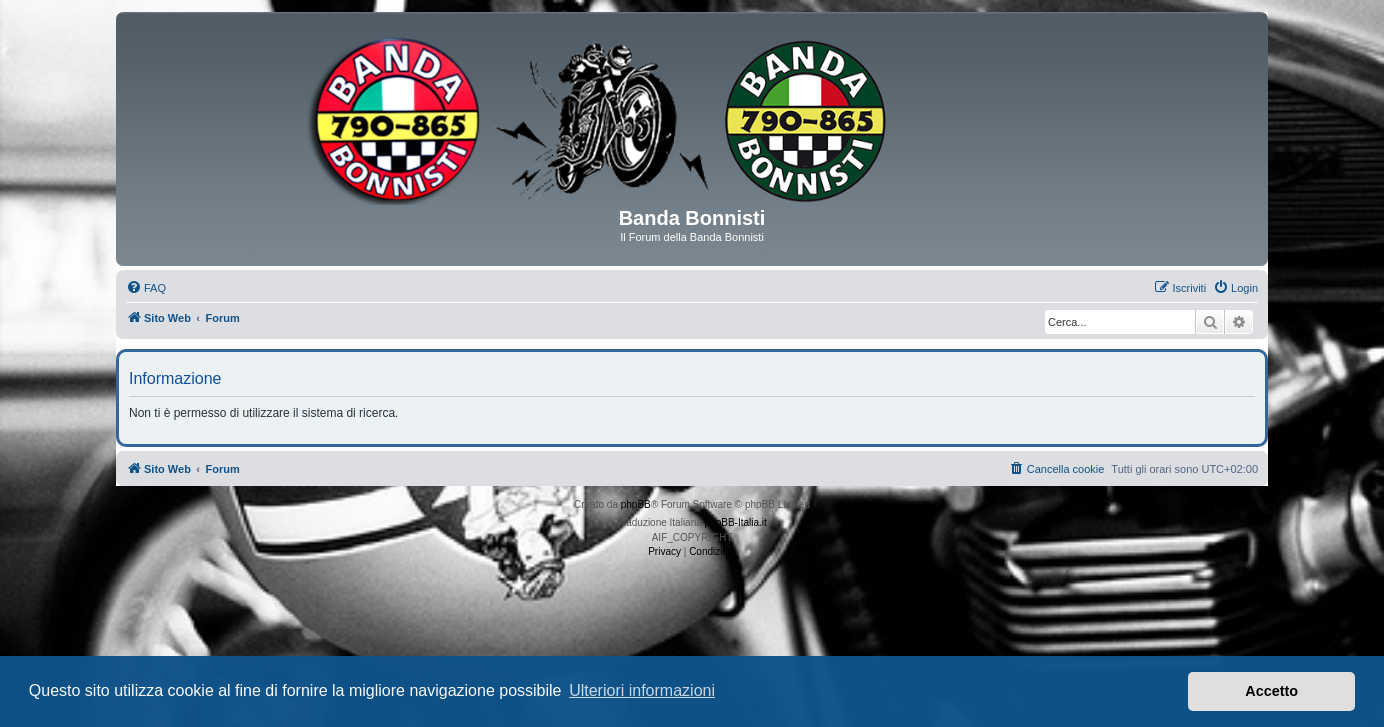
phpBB (636, 504)
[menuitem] (146, 288)
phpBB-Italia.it (736, 522)
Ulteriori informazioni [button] (642, 690)
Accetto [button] (1271, 691)
